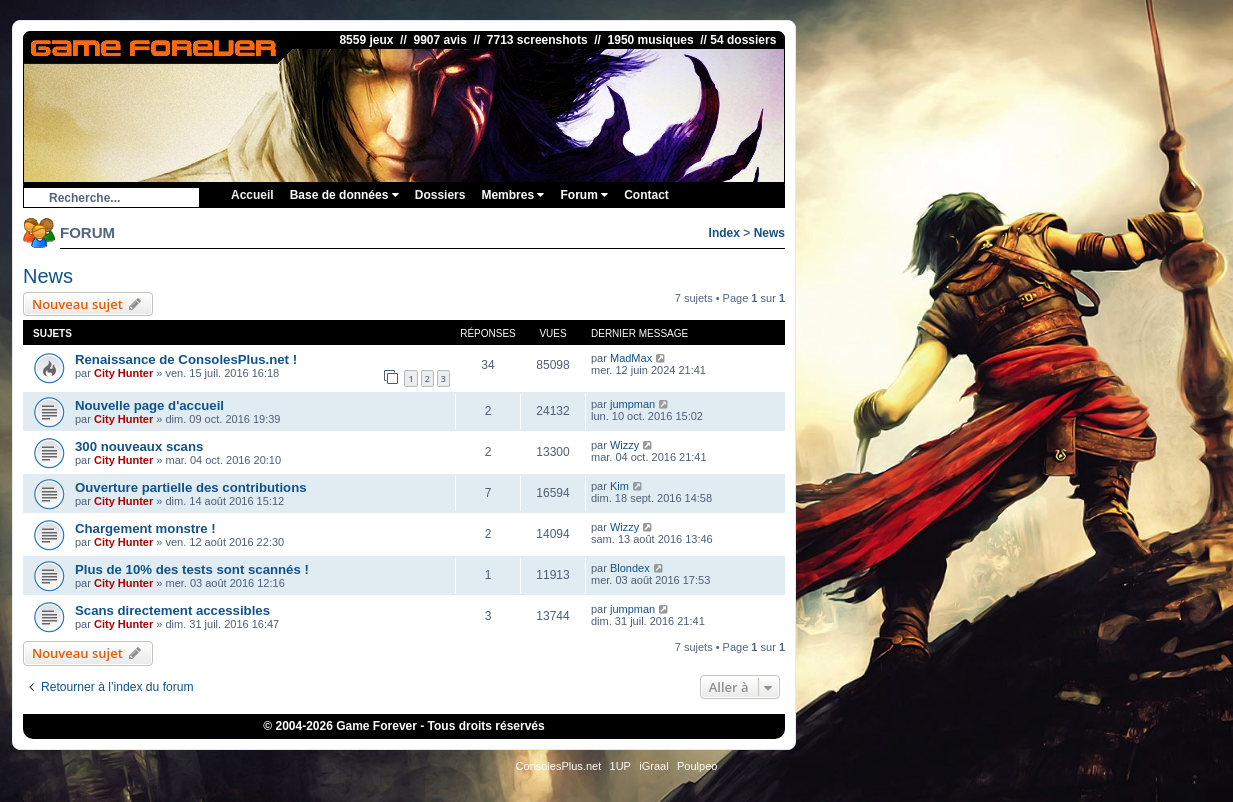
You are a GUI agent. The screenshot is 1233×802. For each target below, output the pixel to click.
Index (724, 233)
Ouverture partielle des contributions (191, 487)
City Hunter (123, 373)
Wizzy (624, 445)
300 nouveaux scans (139, 446)
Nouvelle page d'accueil (149, 405)
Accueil (252, 195)
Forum (584, 195)
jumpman (632, 404)
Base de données (344, 195)
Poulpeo (697, 766)
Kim (619, 486)
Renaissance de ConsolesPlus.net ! (186, 359)
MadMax (631, 358)
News (769, 233)
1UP (620, 766)
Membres (512, 195)
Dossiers (440, 195)
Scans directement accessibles (172, 610)
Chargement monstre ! (145, 528)
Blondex (630, 568)
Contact (646, 195)
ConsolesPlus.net (559, 766)
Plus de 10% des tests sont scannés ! (192, 569)
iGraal (653, 766)
